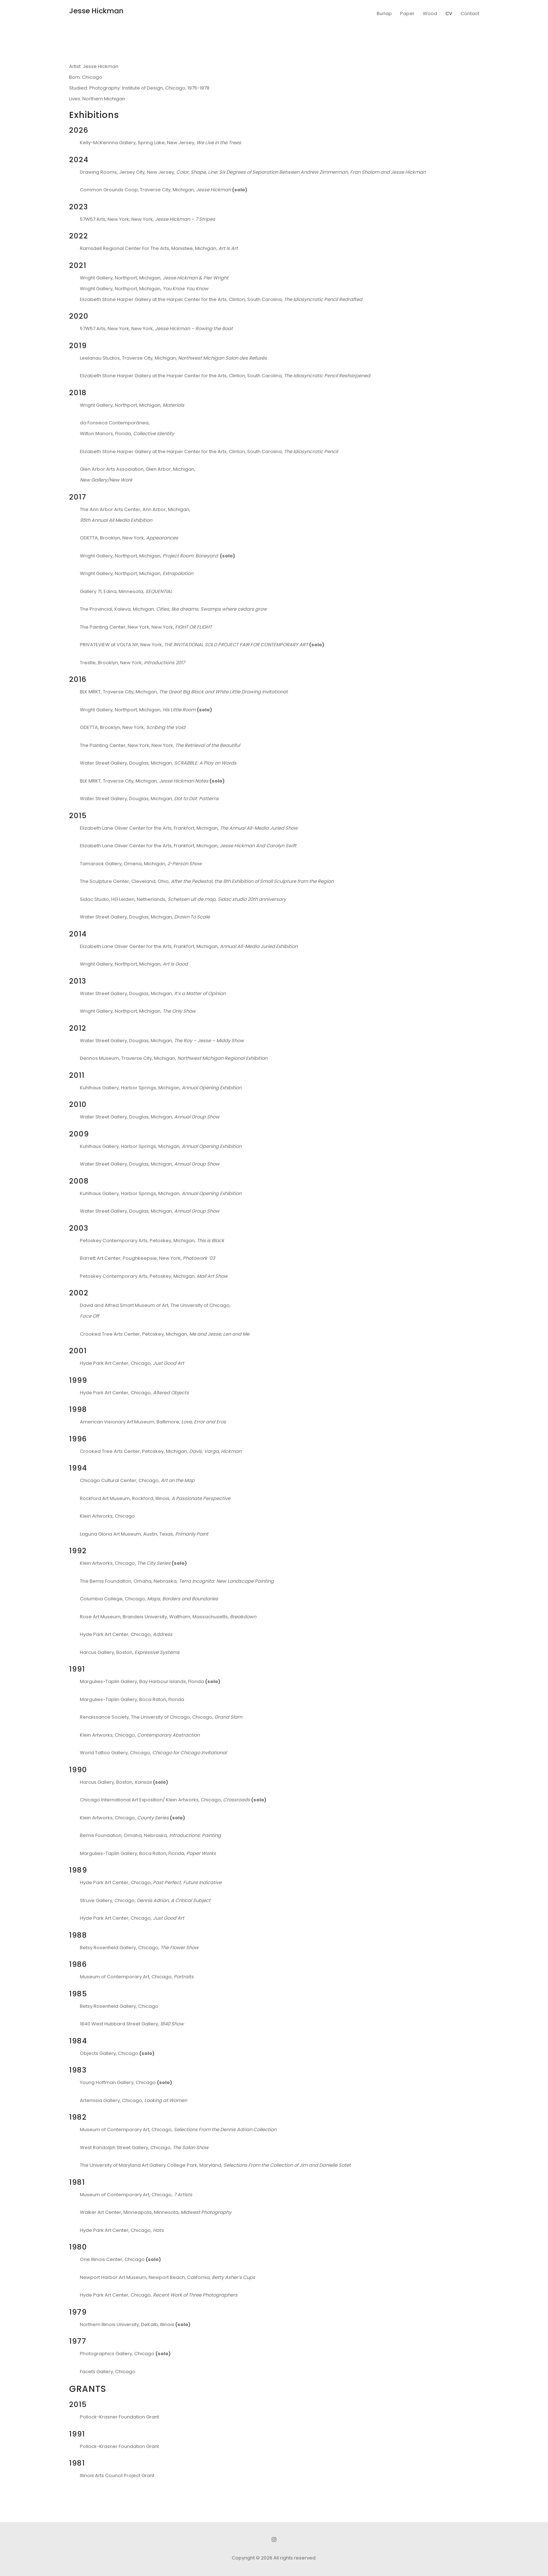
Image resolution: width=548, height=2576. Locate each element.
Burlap (384, 13)
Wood (430, 13)
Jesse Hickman (96, 11)
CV (448, 13)
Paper (407, 13)
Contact (470, 13)
